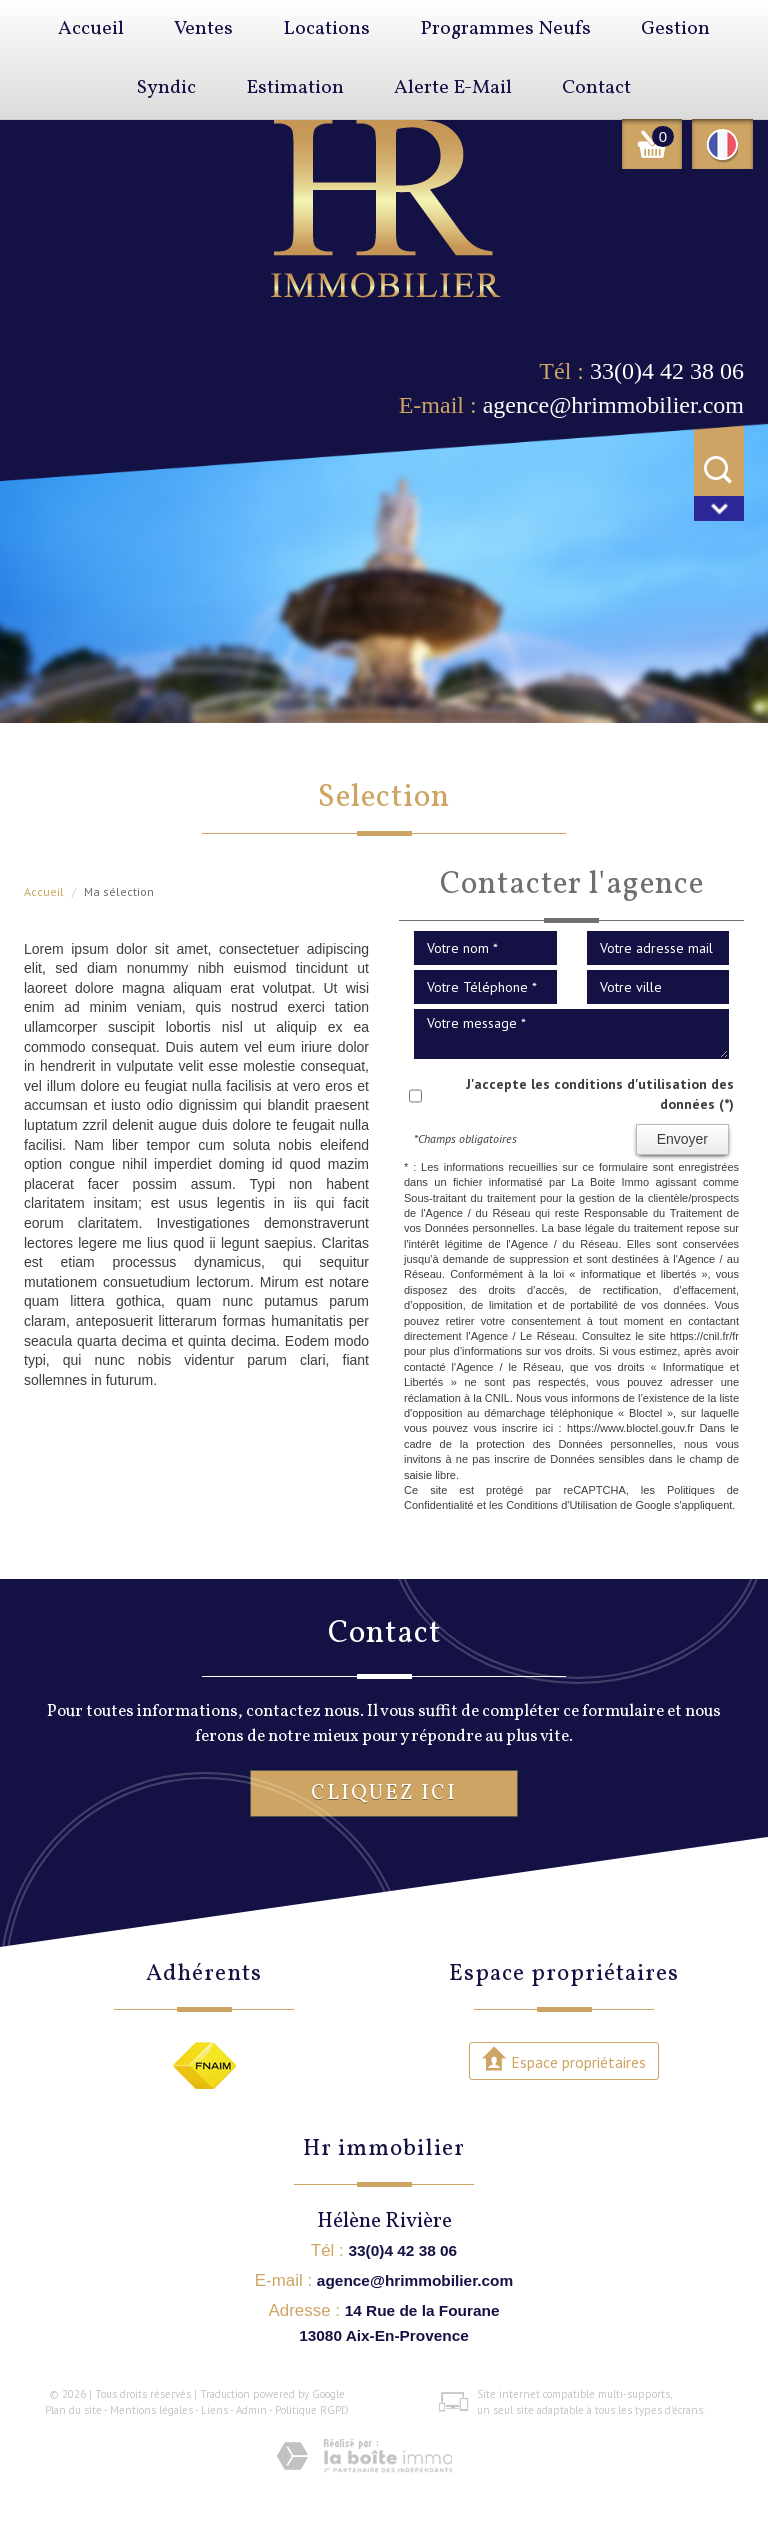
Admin (251, 2410)
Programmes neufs (505, 29)
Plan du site (73, 2410)
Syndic (166, 88)
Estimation (295, 88)
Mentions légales (151, 2410)
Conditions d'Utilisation (561, 1505)
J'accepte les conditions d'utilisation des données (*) (600, 1094)
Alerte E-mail (453, 88)
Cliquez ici (384, 1793)
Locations (326, 29)
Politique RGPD (312, 2410)
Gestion (675, 29)
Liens (214, 2410)
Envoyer (682, 1139)
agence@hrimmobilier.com (613, 405)
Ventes (203, 29)
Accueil (91, 29)
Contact (596, 88)
